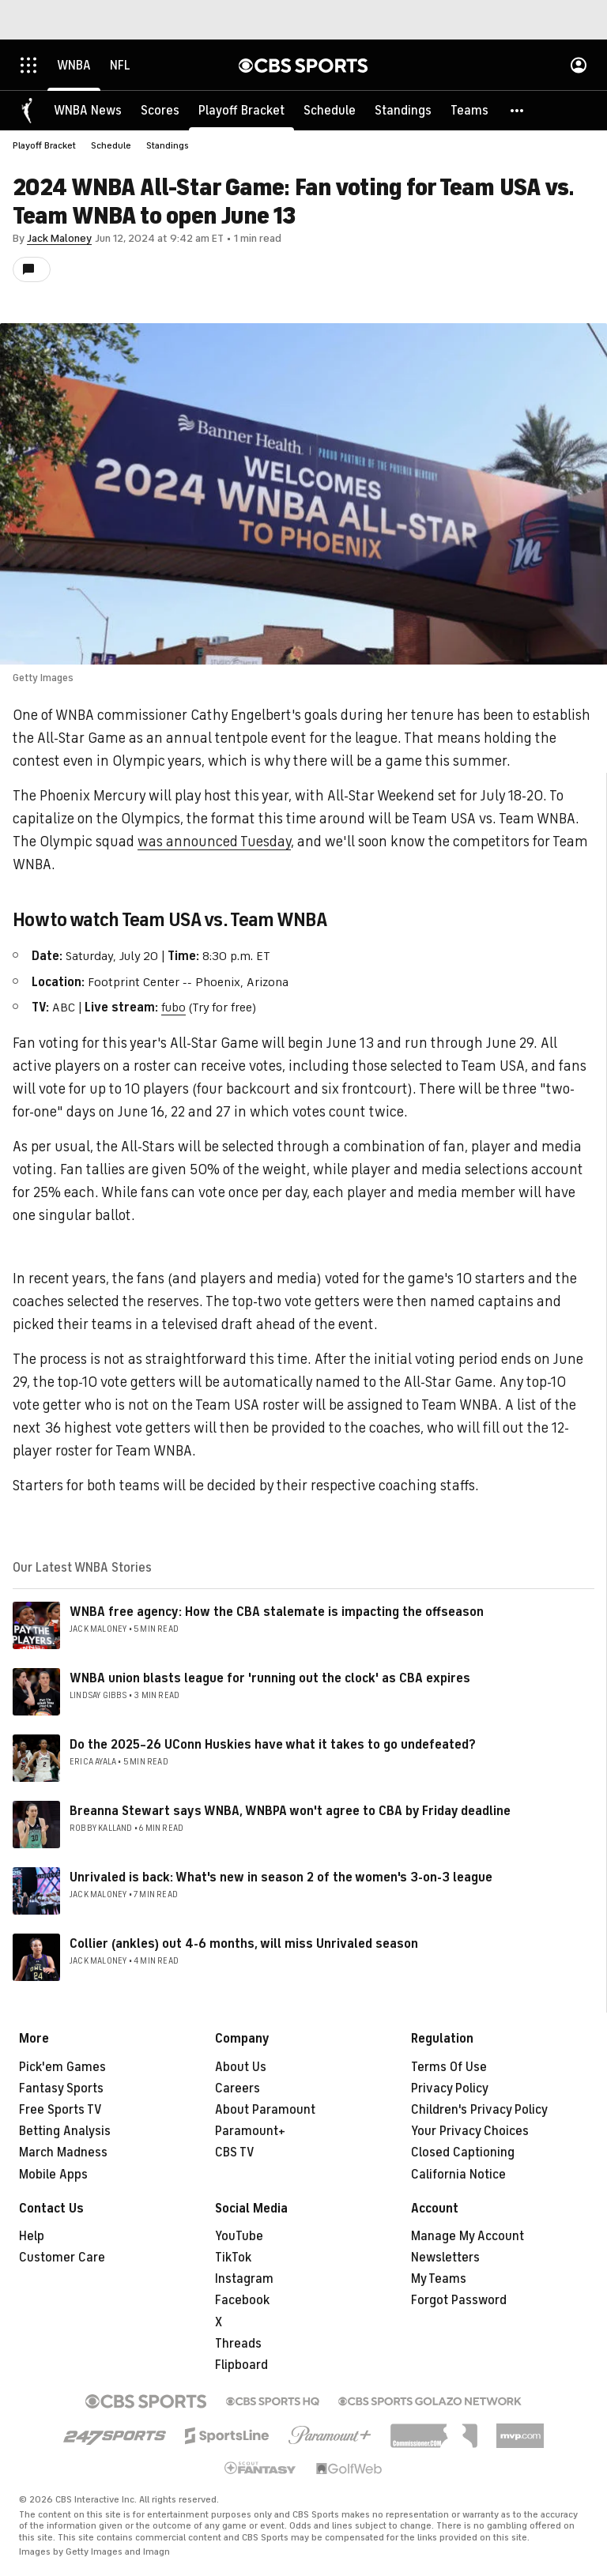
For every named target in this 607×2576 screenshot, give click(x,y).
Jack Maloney (59, 238)
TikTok (233, 2257)
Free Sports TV (60, 2110)
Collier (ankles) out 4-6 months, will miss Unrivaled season (244, 1944)
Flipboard (241, 2365)
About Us (240, 2067)
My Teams (438, 2279)
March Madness (63, 2152)
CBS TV (234, 2152)
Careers (237, 2088)
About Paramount (265, 2110)
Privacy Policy (449, 2088)
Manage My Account (467, 2236)
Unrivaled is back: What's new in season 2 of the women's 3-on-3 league (281, 1877)
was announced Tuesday (214, 841)
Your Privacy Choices (470, 2131)
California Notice (458, 2174)
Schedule (111, 145)
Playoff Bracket (44, 145)
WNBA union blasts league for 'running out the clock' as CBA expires (270, 1678)
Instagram (244, 2279)
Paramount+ (250, 2131)
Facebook (242, 2300)
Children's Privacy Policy (479, 2110)
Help (31, 2236)
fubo (173, 1007)
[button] (517, 110)
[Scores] (160, 110)
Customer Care (62, 2257)
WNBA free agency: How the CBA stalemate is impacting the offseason (277, 1612)
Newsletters (445, 2257)
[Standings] (403, 110)
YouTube (239, 2236)
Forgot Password (459, 2300)
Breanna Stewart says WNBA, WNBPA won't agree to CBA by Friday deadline (290, 1811)
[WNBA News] (87, 110)
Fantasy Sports (61, 2088)
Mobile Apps (53, 2174)
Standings (167, 145)
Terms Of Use (449, 2067)
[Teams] (469, 110)
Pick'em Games (62, 2067)
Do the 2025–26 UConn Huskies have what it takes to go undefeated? (273, 1745)
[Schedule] (329, 110)
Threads (238, 2344)
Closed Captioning (463, 2152)
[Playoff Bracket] (241, 110)
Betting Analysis (65, 2131)
